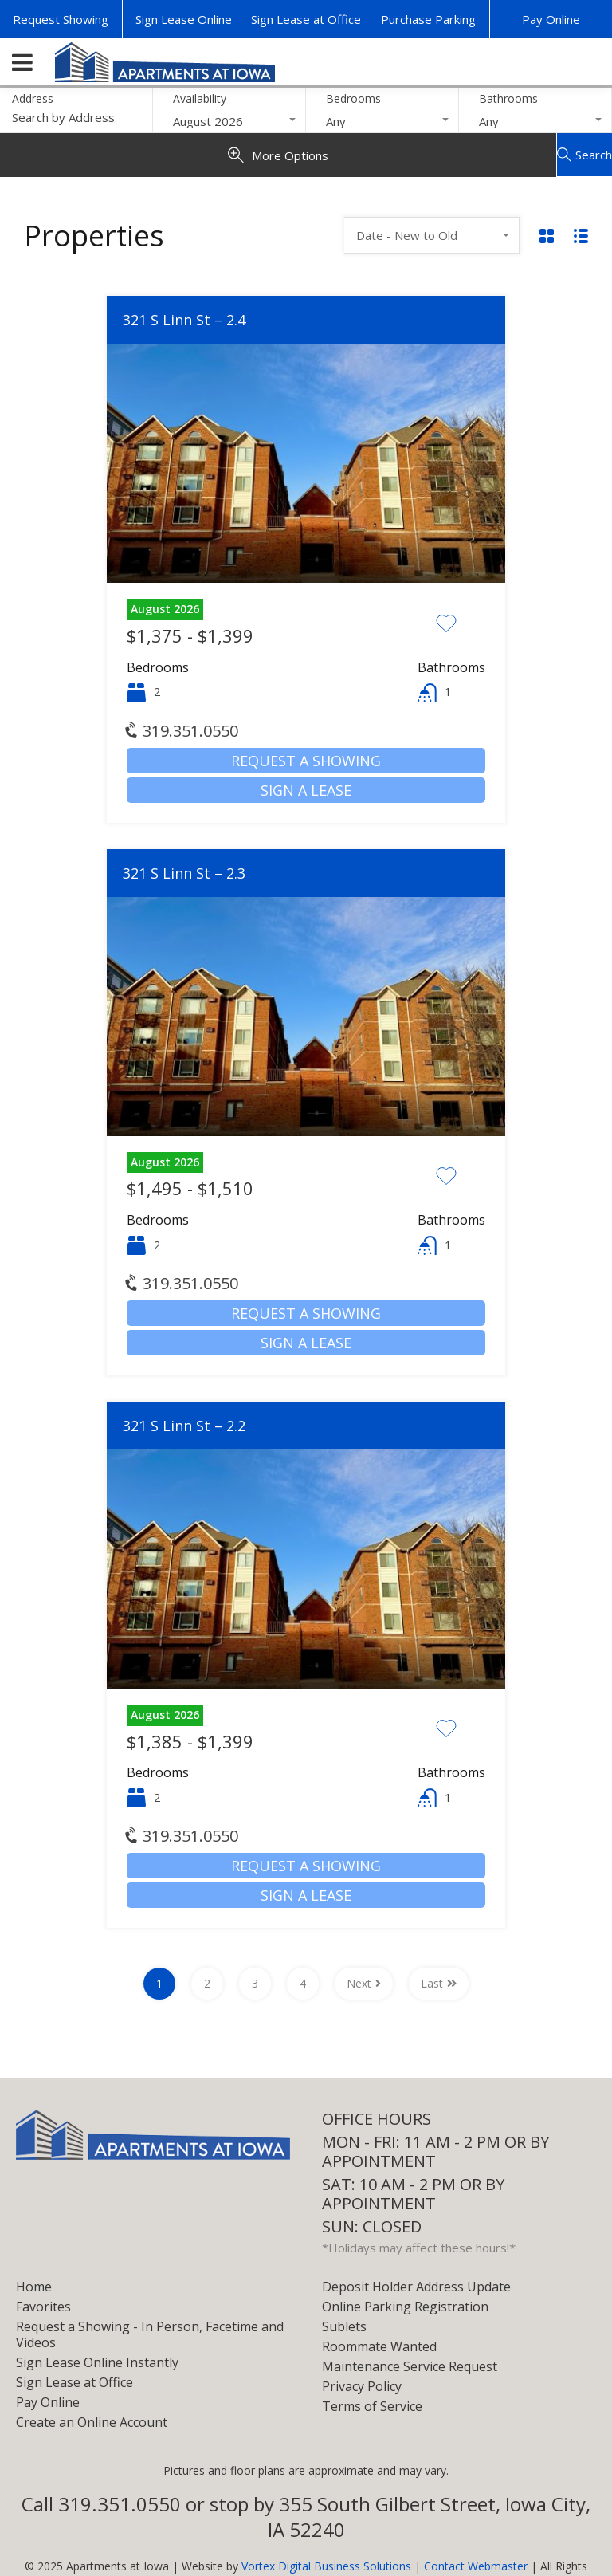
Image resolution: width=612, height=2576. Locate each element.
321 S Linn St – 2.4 (184, 320)
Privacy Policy (362, 2386)
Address (32, 99)
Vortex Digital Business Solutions (326, 2566)
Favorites (43, 2306)
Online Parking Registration (405, 2306)
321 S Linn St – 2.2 (184, 1426)
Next (364, 1983)
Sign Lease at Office (306, 19)
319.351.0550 (182, 730)
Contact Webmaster (476, 2566)
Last (439, 1983)
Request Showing (60, 19)
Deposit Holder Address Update (416, 2286)
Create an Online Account (91, 2422)
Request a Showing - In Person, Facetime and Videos (150, 2334)
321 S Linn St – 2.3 (184, 873)
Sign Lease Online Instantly (97, 2362)
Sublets (344, 2326)
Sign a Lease (306, 790)
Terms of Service (372, 2406)
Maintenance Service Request (409, 2366)
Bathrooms (508, 98)
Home (34, 2286)
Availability (199, 98)
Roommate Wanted (379, 2346)
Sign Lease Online (183, 19)
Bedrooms (353, 98)
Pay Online (551, 19)
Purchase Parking (428, 19)
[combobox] (229, 121)
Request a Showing (306, 760)
